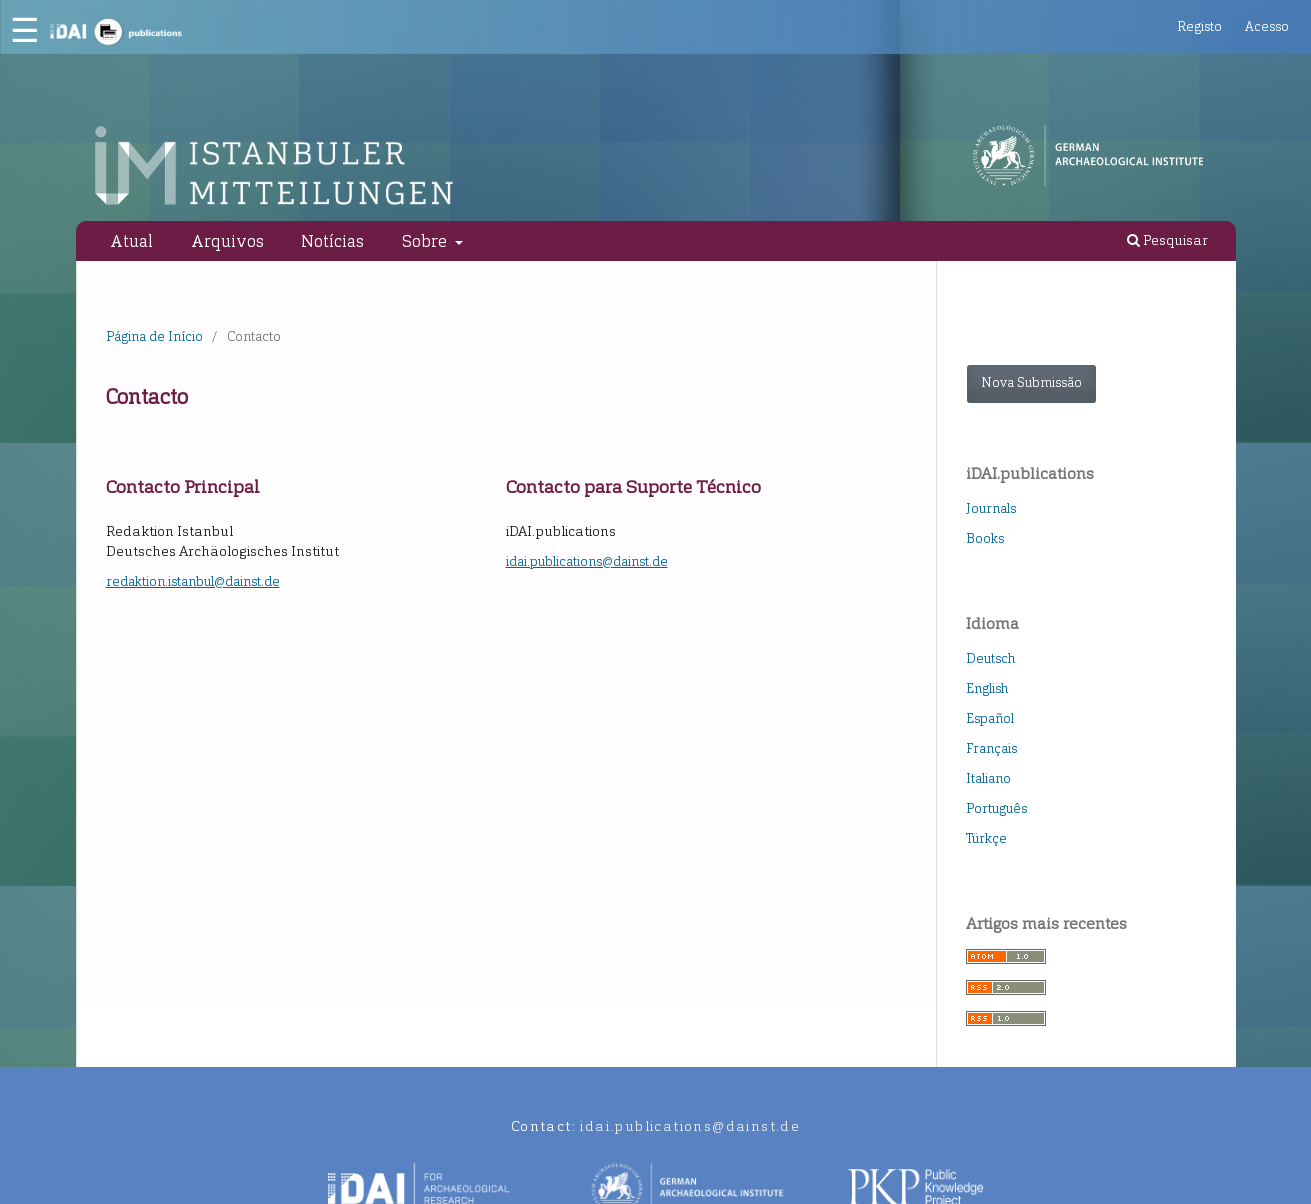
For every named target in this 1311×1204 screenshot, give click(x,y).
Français (991, 748)
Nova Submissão (1031, 382)
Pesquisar (1167, 240)
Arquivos (227, 241)
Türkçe (986, 838)
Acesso (1267, 26)
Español (990, 718)
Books (985, 538)
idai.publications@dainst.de (587, 561)
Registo (1199, 26)
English (987, 688)
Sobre (426, 241)
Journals (991, 508)
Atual (131, 241)
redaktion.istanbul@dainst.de (193, 581)
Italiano (988, 778)
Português (996, 808)
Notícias (332, 241)
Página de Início (154, 336)
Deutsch (990, 658)
